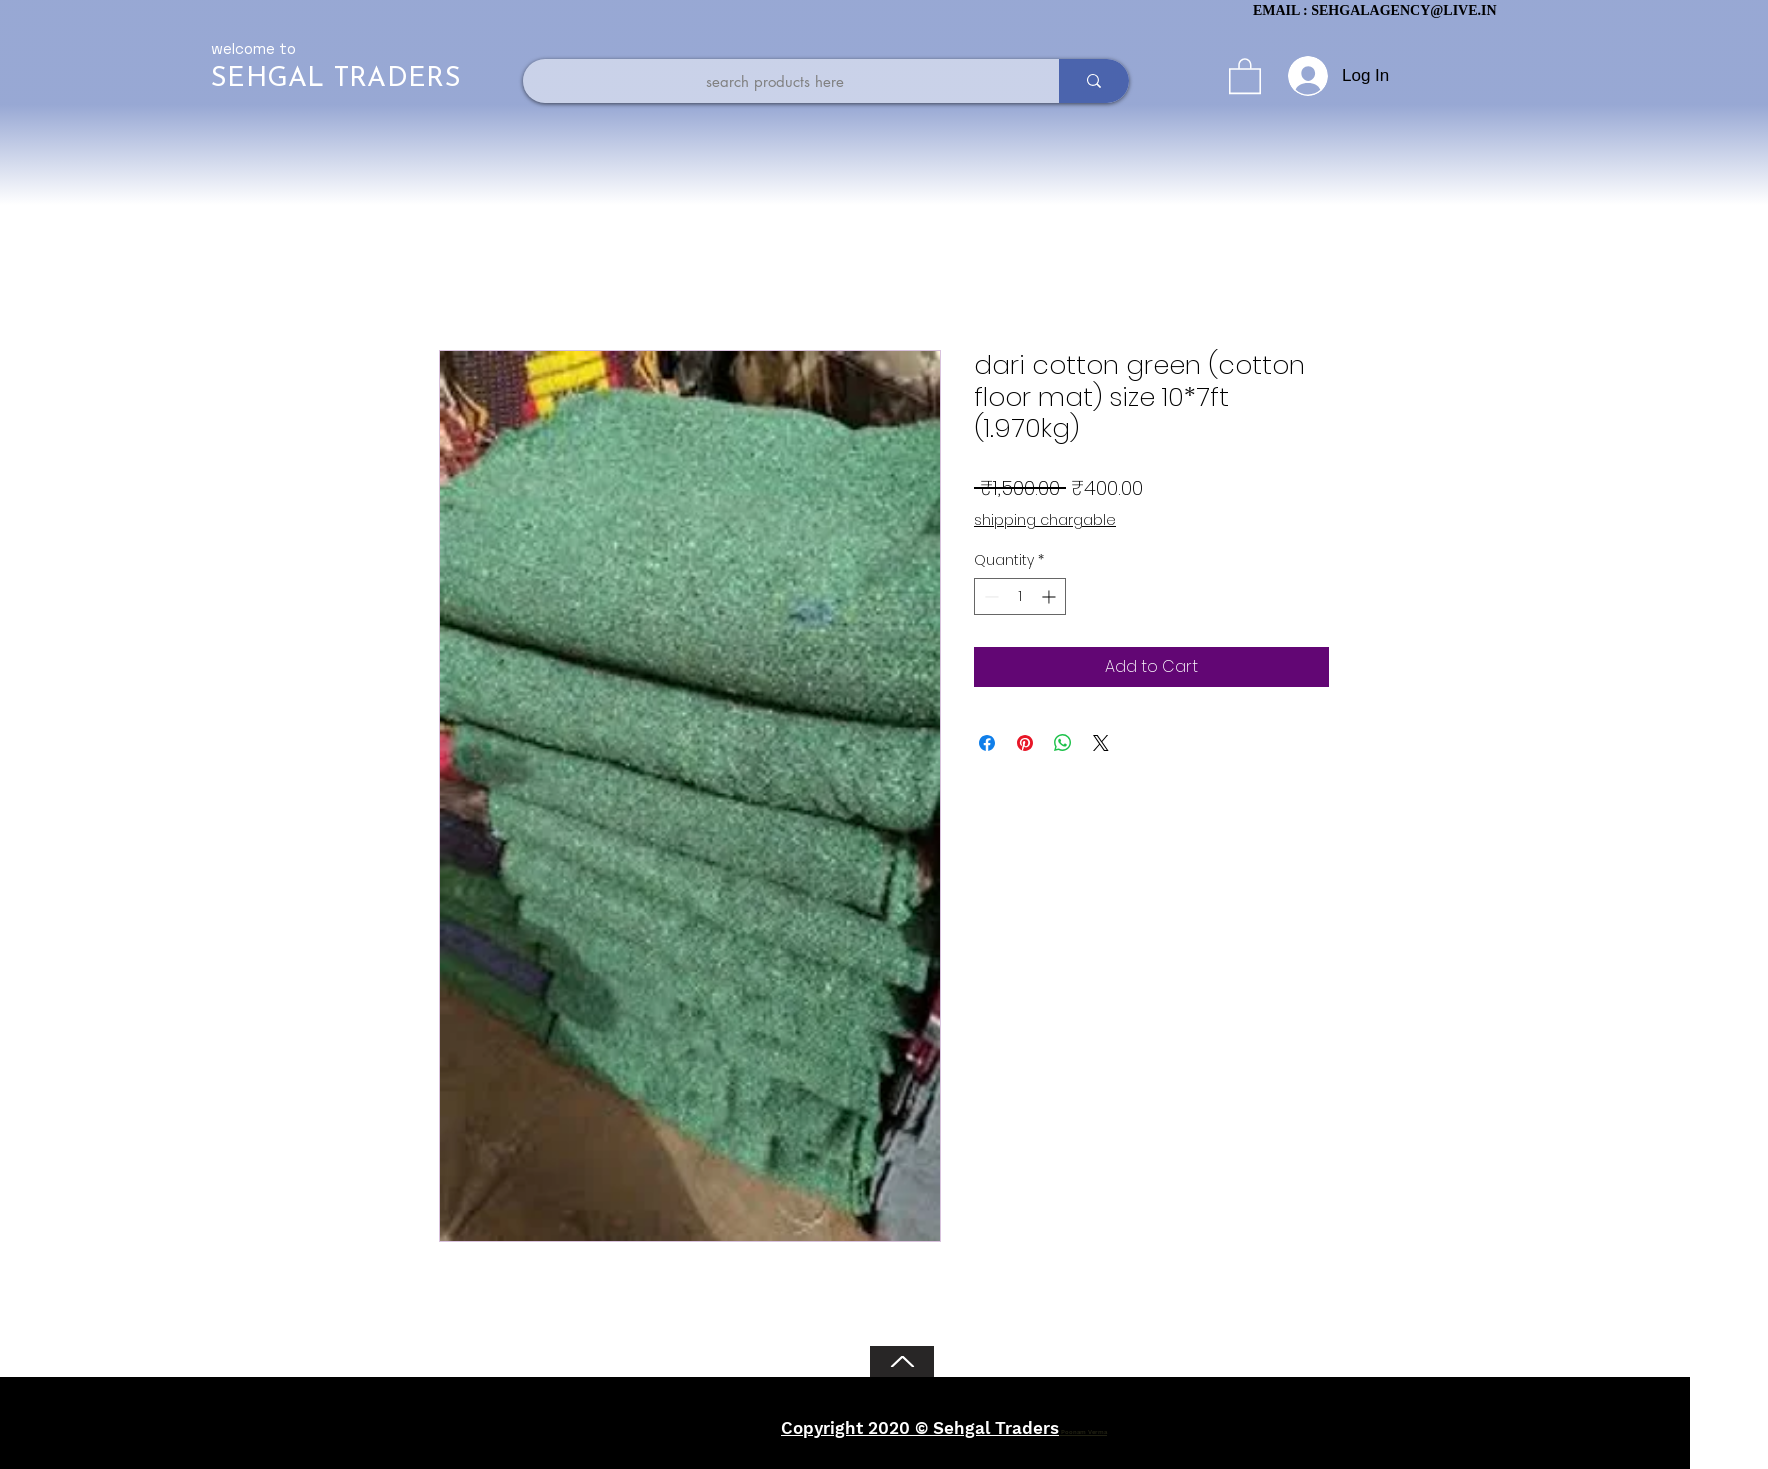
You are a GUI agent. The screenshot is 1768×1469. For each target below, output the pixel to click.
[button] (1245, 75)
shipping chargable (1045, 520)
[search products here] (775, 81)
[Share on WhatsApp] (1063, 743)
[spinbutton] (1020, 596)
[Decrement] (989, 596)
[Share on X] (1101, 743)
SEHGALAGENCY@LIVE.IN (1403, 10)
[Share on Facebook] (987, 743)
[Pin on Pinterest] (1025, 743)
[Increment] (1050, 596)
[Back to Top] (902, 1361)
